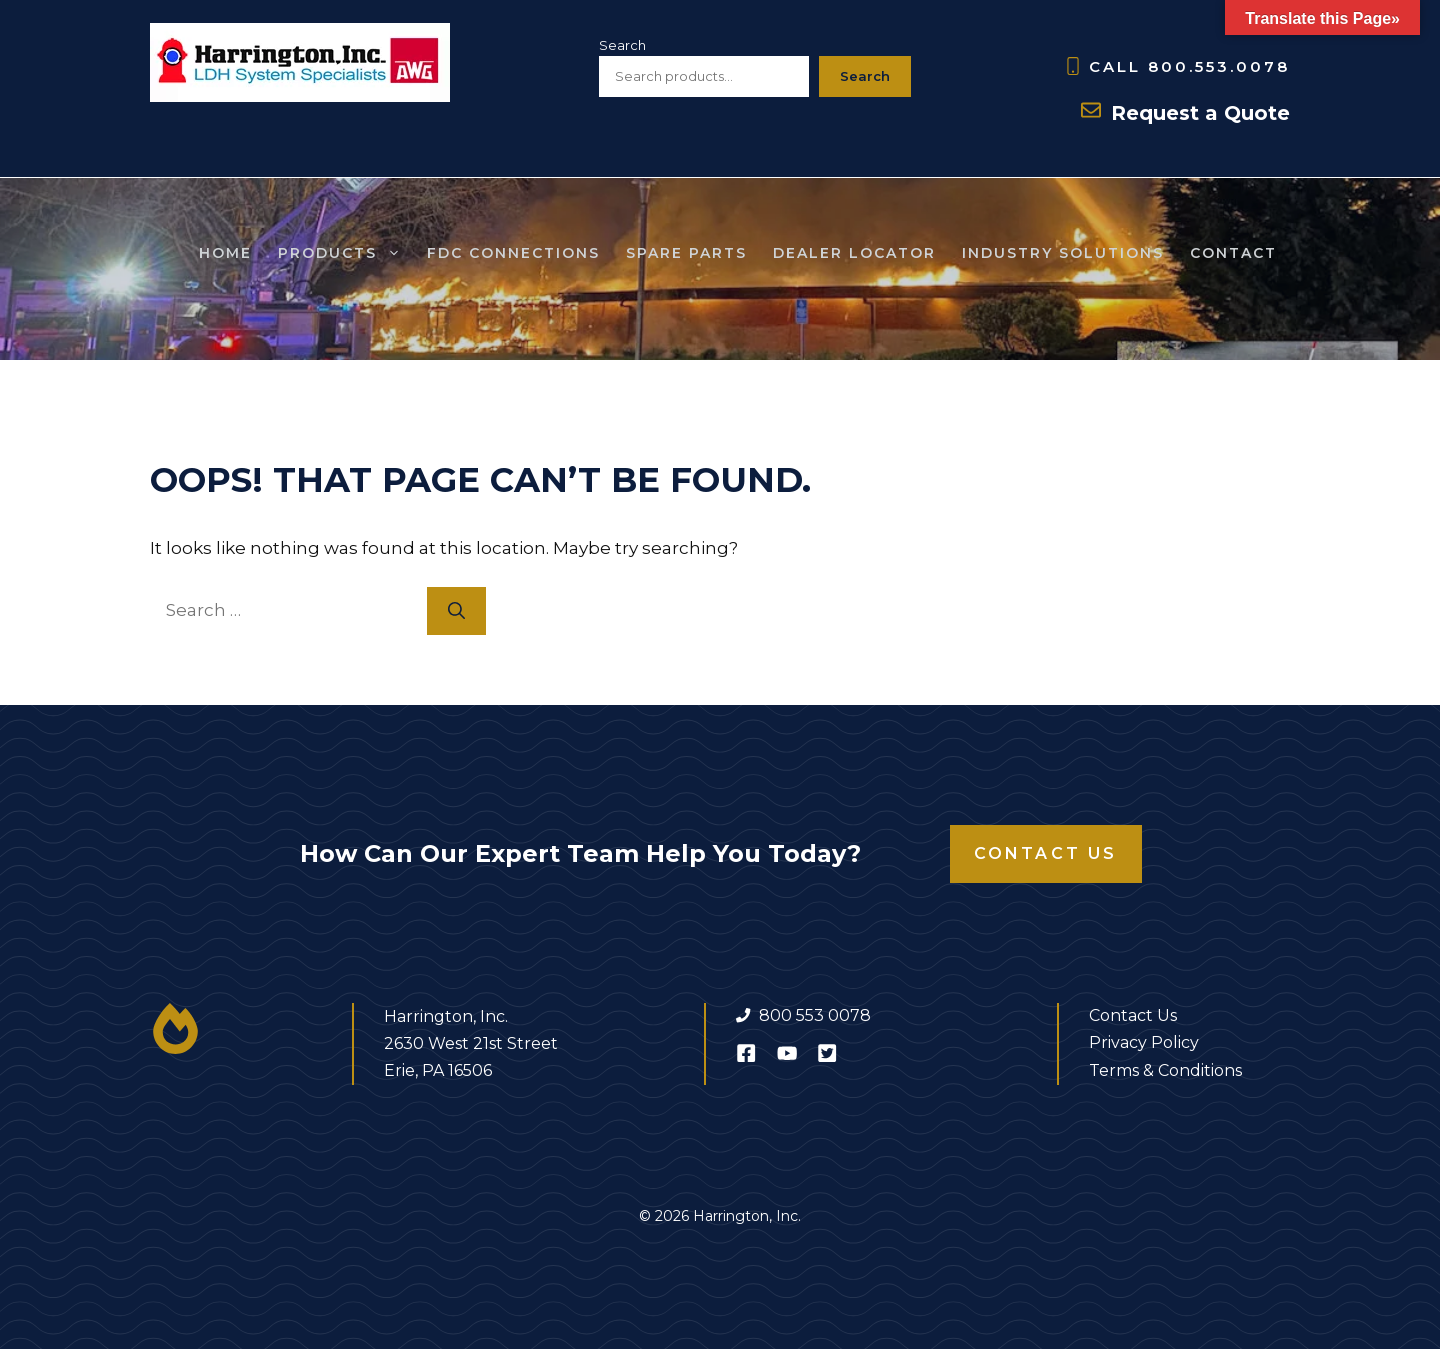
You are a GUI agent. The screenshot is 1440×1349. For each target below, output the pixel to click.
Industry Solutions (1063, 253)
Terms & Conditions (1165, 1070)
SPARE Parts (686, 253)
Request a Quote (1200, 113)
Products (346, 253)
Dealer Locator (854, 253)
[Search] (456, 611)
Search (622, 45)
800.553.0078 (1219, 66)
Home (225, 253)
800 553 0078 (815, 1015)
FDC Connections (513, 253)
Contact (1233, 253)
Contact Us (1046, 853)
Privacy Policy (1144, 1042)
